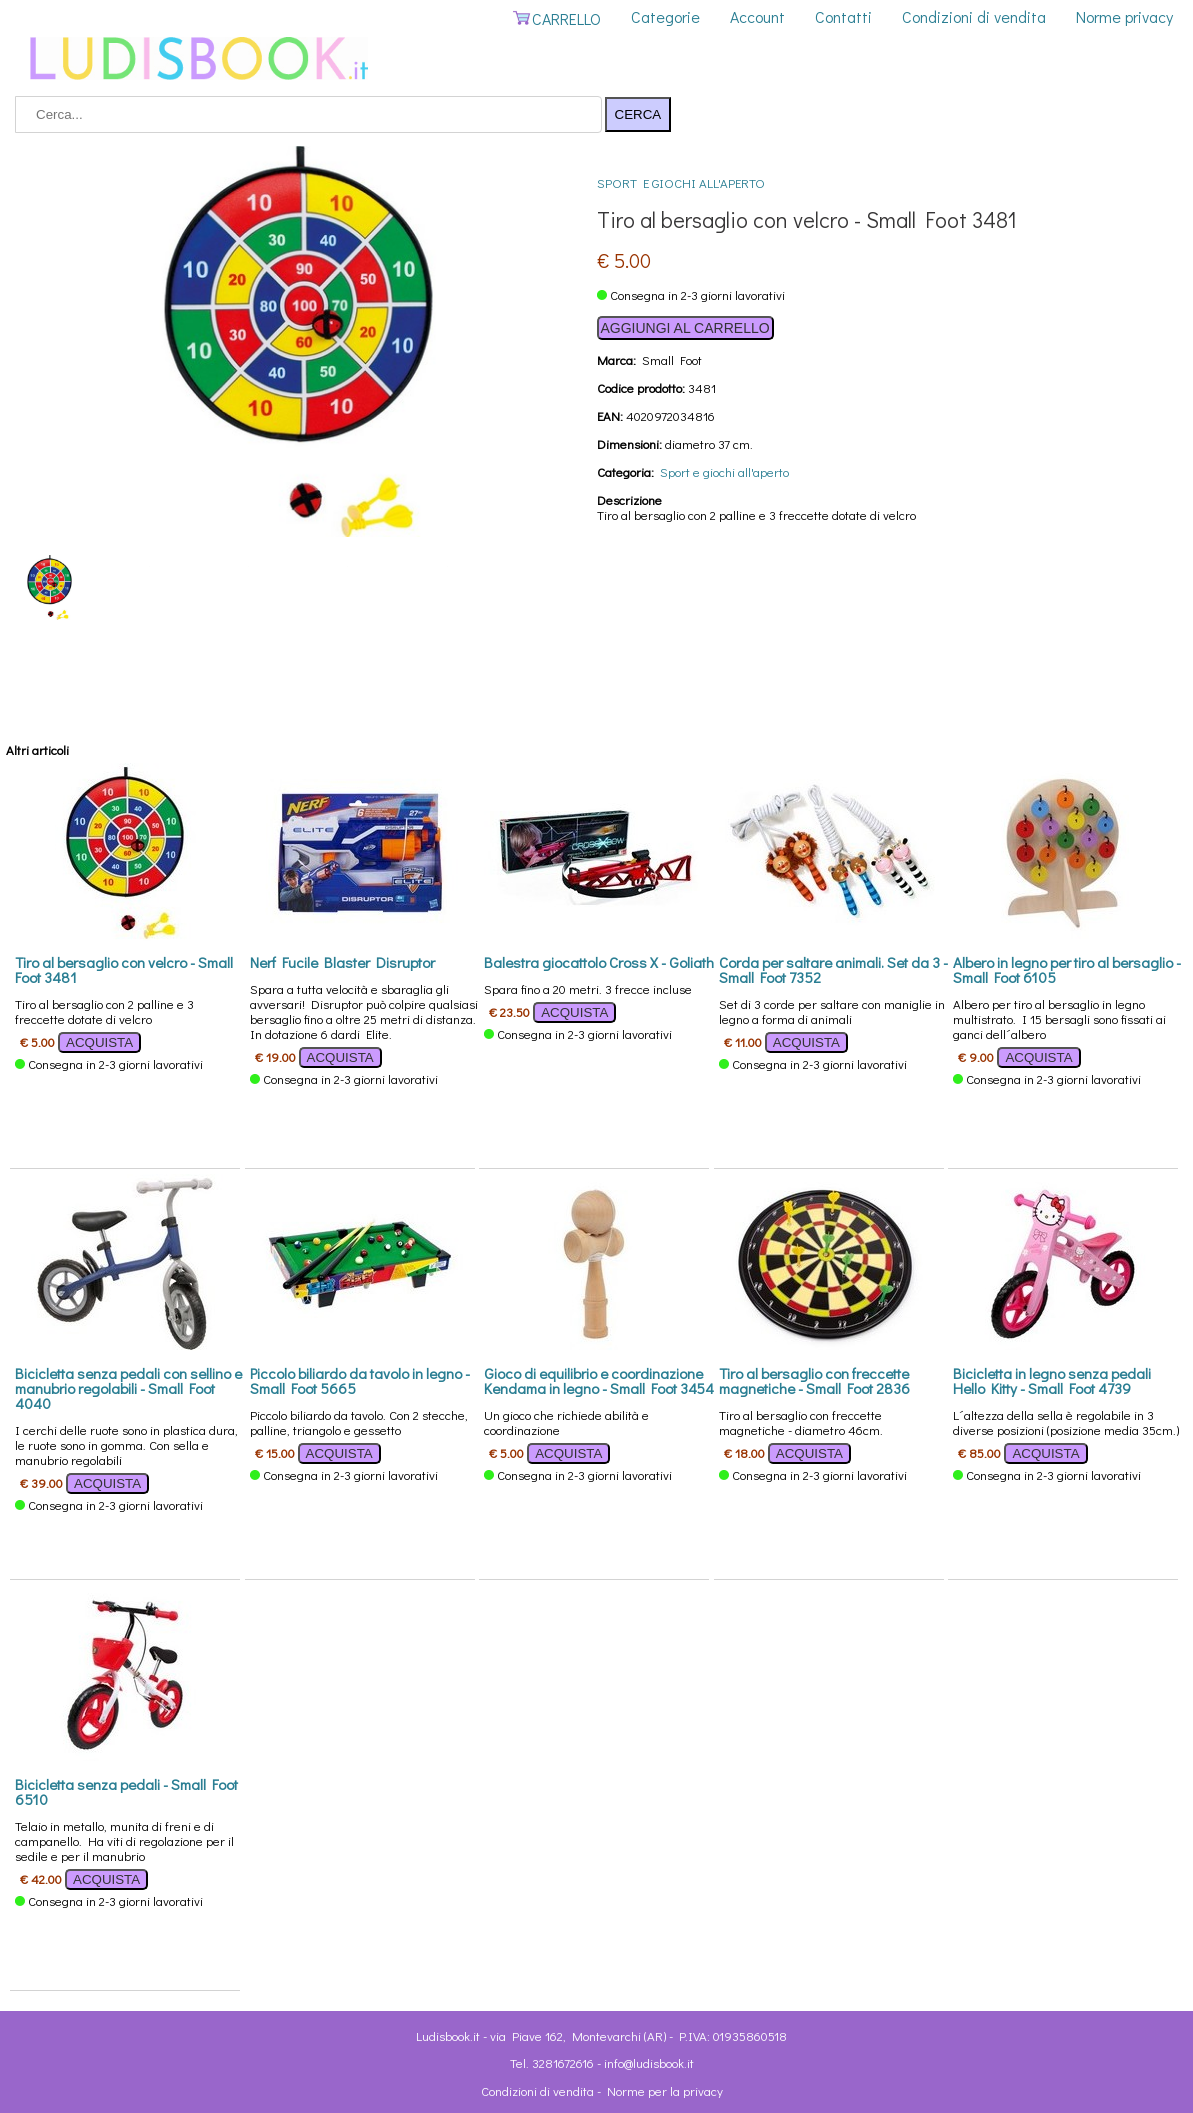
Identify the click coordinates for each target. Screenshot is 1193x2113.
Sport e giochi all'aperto (681, 182)
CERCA (638, 114)
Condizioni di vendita (974, 16)
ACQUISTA (99, 1042)
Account (757, 16)
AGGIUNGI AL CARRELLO (685, 328)
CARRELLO (556, 18)
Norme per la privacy (665, 2090)
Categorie (665, 16)
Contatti (843, 16)
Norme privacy (1124, 16)
